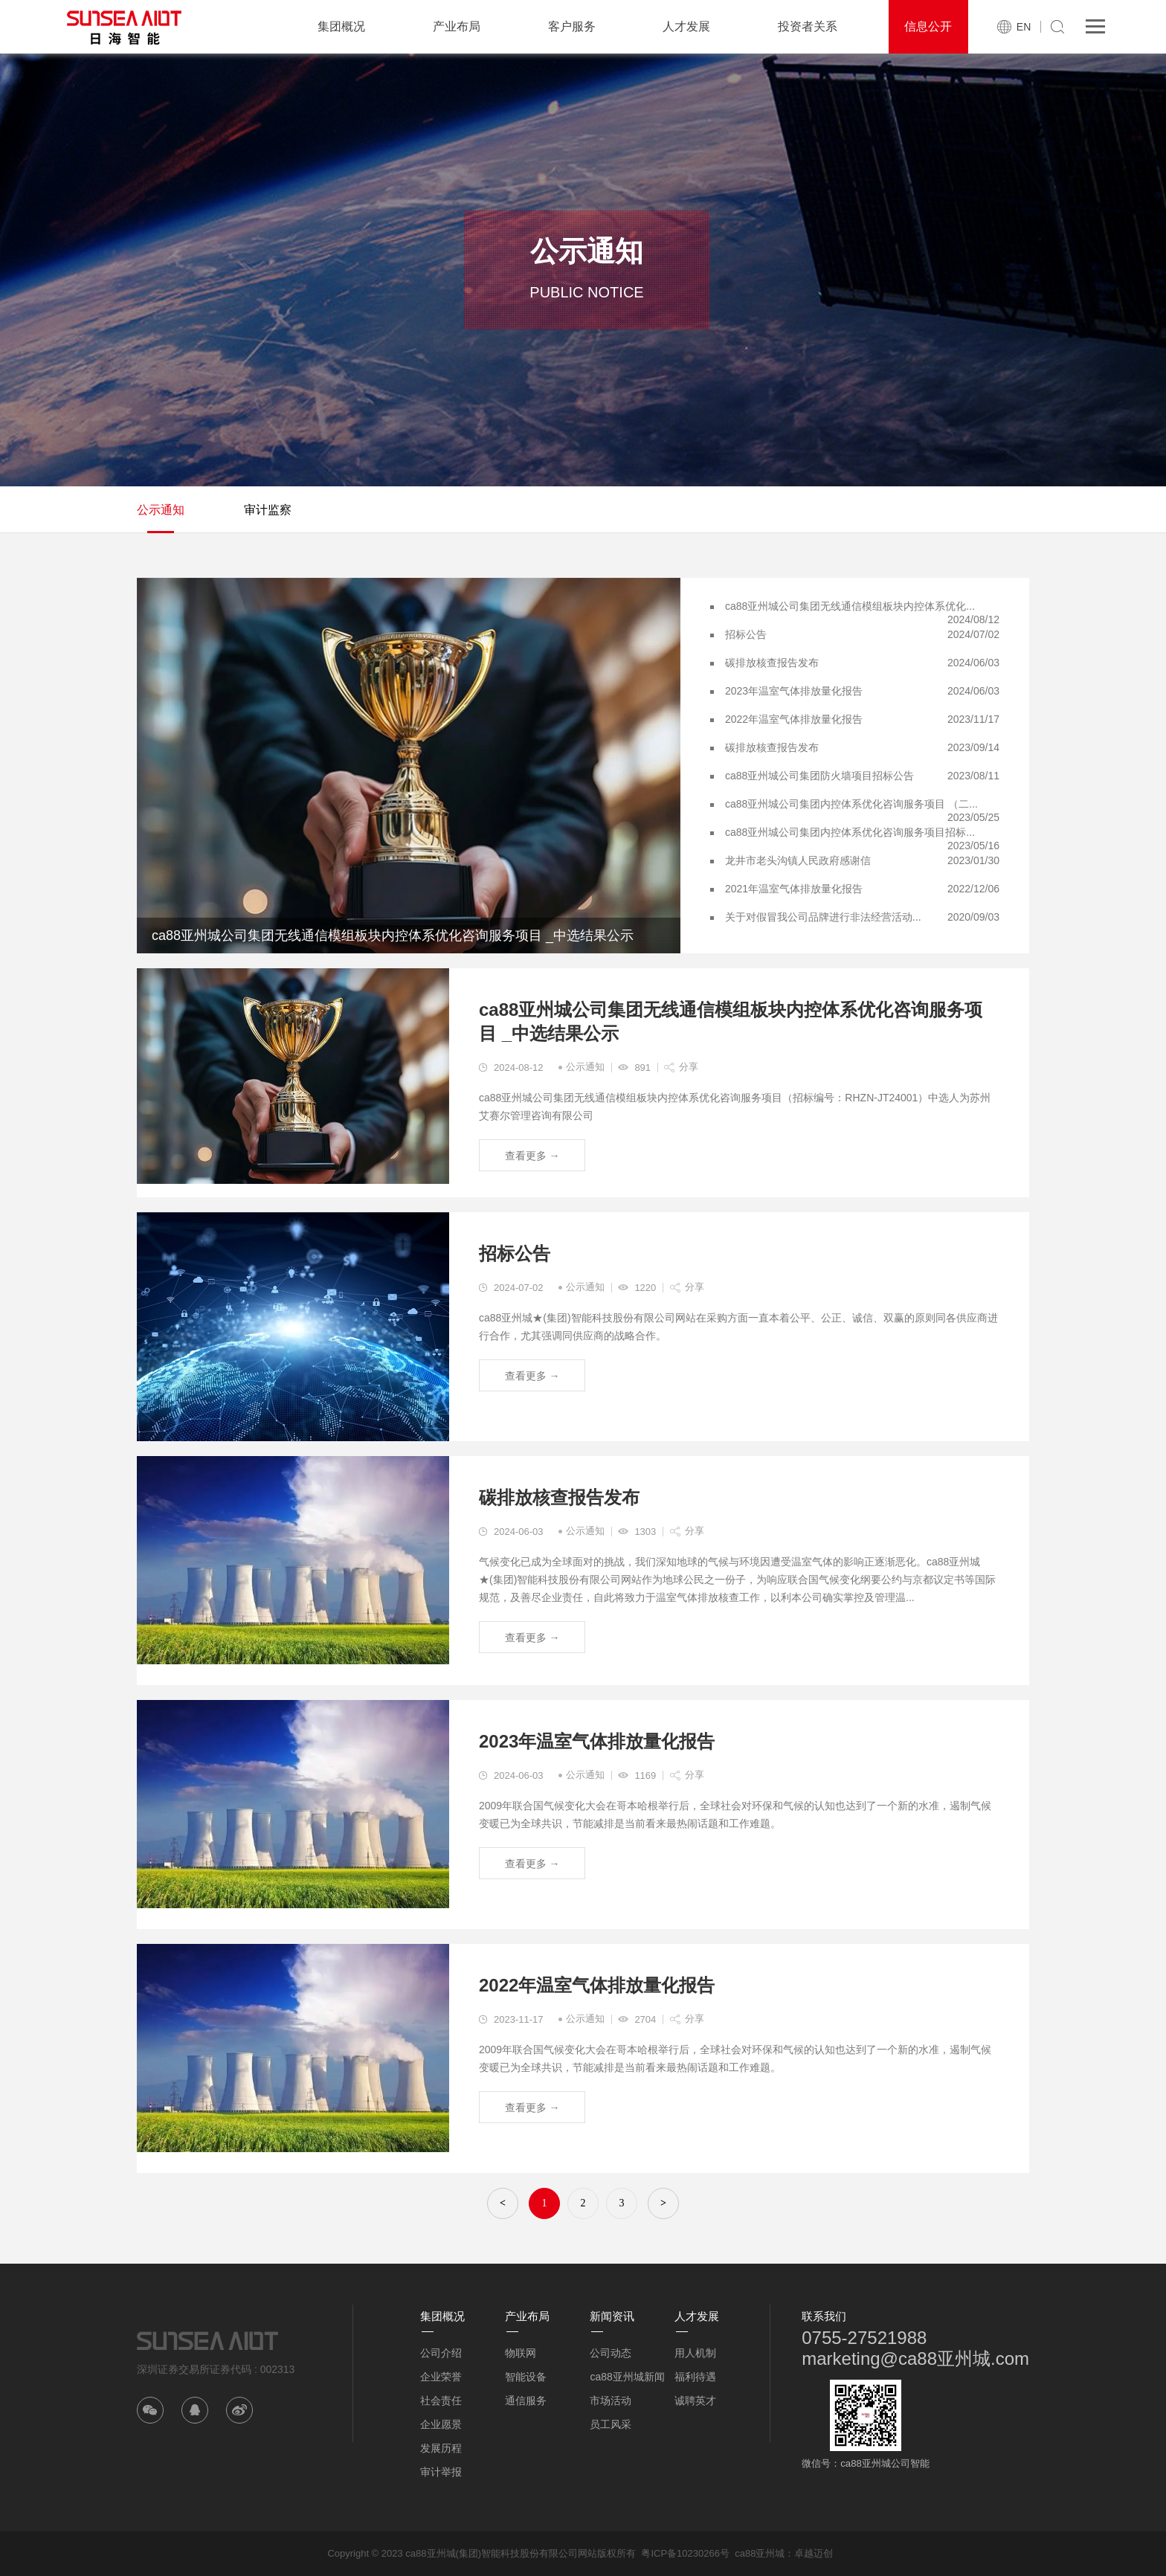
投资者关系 (807, 26)
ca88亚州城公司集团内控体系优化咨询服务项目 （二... (851, 804)
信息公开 (928, 26)
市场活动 (610, 2400)
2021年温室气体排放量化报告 (794, 889)
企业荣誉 (441, 2377)
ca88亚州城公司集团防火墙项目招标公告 (819, 776)
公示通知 (160, 509)
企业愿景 (441, 2424)
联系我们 (824, 2316)
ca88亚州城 (760, 2553)
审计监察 (268, 509)
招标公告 (746, 634)
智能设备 (526, 2377)
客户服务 (572, 26)
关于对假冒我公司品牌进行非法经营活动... (823, 917)
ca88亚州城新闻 (627, 2377)
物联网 (520, 2353)
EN (1024, 27)
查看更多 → (532, 1156)
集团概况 (341, 26)
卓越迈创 (813, 2553)
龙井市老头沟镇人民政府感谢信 (798, 860)
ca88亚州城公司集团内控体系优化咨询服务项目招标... (850, 832)
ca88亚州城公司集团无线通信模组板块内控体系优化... (850, 606)
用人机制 (695, 2353)
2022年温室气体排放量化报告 (794, 719)
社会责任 (441, 2400)
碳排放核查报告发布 (772, 663)
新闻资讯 (612, 2316)
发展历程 (441, 2448)
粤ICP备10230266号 (685, 2553)
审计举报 (441, 2472)
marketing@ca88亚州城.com (915, 2358)
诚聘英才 (695, 2400)
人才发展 (686, 26)
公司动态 (610, 2353)
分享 (688, 1066)
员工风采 (610, 2424)
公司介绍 (441, 2353)
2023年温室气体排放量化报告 (794, 691)
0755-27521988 (864, 2338)
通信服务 (526, 2400)
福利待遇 (695, 2377)
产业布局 (456, 26)
